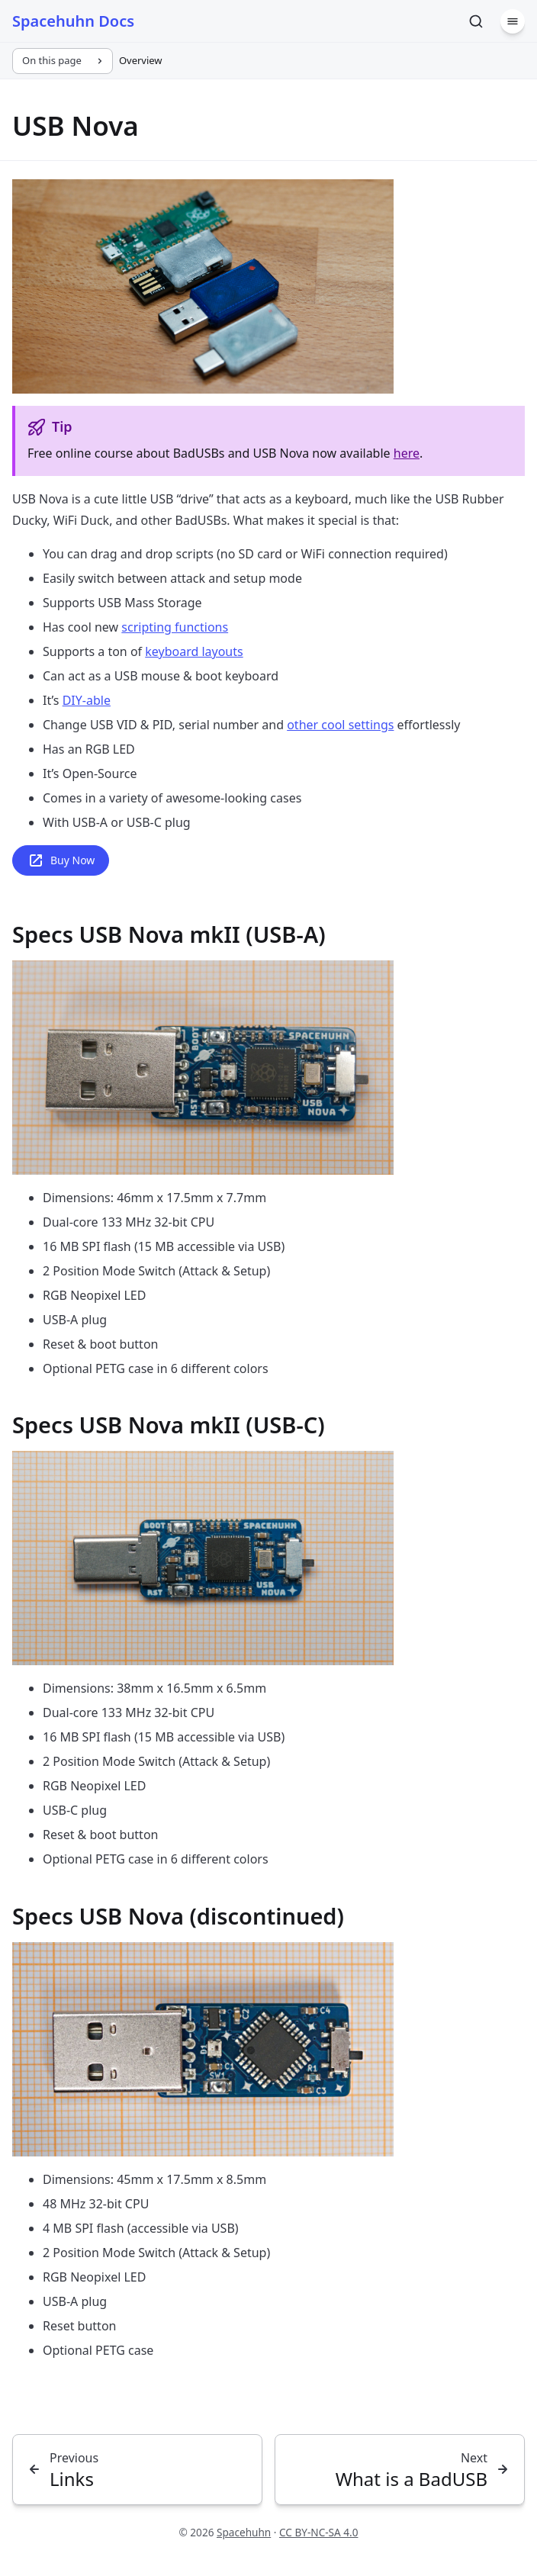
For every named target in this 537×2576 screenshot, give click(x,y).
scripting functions (174, 627)
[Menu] (512, 21)
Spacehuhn (244, 2532)
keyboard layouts (194, 651)
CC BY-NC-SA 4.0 (319, 2532)
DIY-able (87, 700)
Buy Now (61, 860)
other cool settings (340, 724)
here (407, 453)
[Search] (476, 21)
